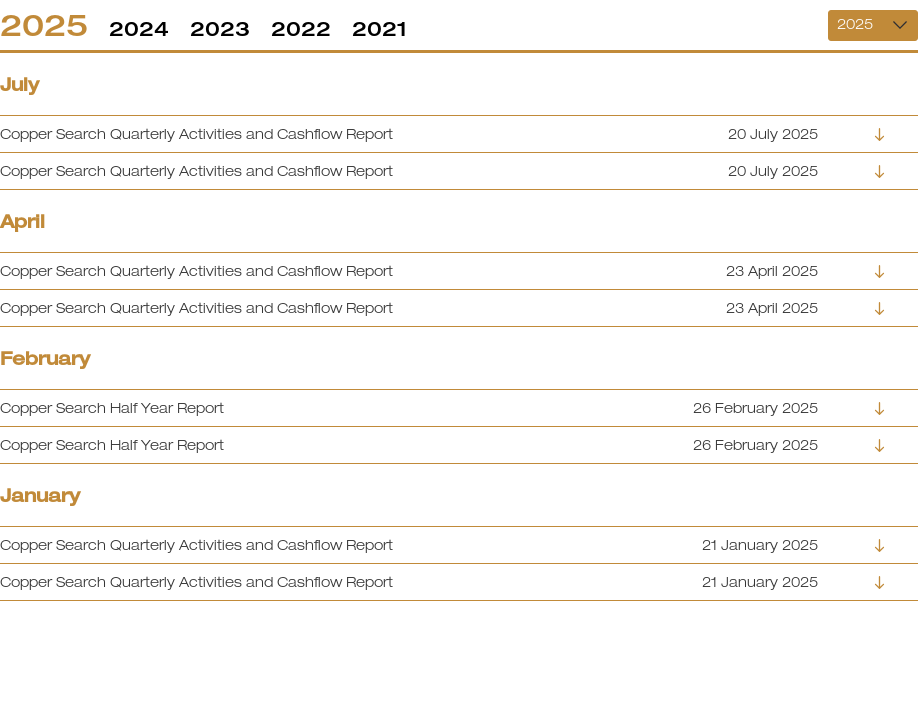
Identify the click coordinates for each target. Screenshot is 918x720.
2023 (220, 28)
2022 (301, 28)
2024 (139, 28)
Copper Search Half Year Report (112, 408)
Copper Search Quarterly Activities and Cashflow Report (196, 134)
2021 (379, 28)
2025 (44, 25)
